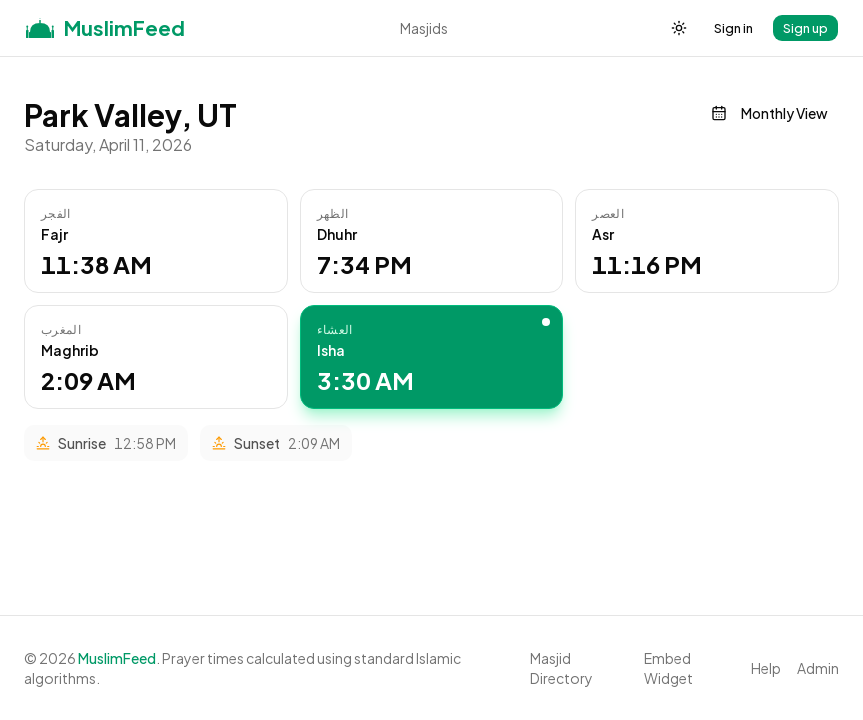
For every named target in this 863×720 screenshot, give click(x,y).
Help (766, 668)
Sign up (805, 28)
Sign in (733, 28)
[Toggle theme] (679, 28)
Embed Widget (668, 668)
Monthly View (769, 113)
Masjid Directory (561, 668)
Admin (818, 668)
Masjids (424, 28)
